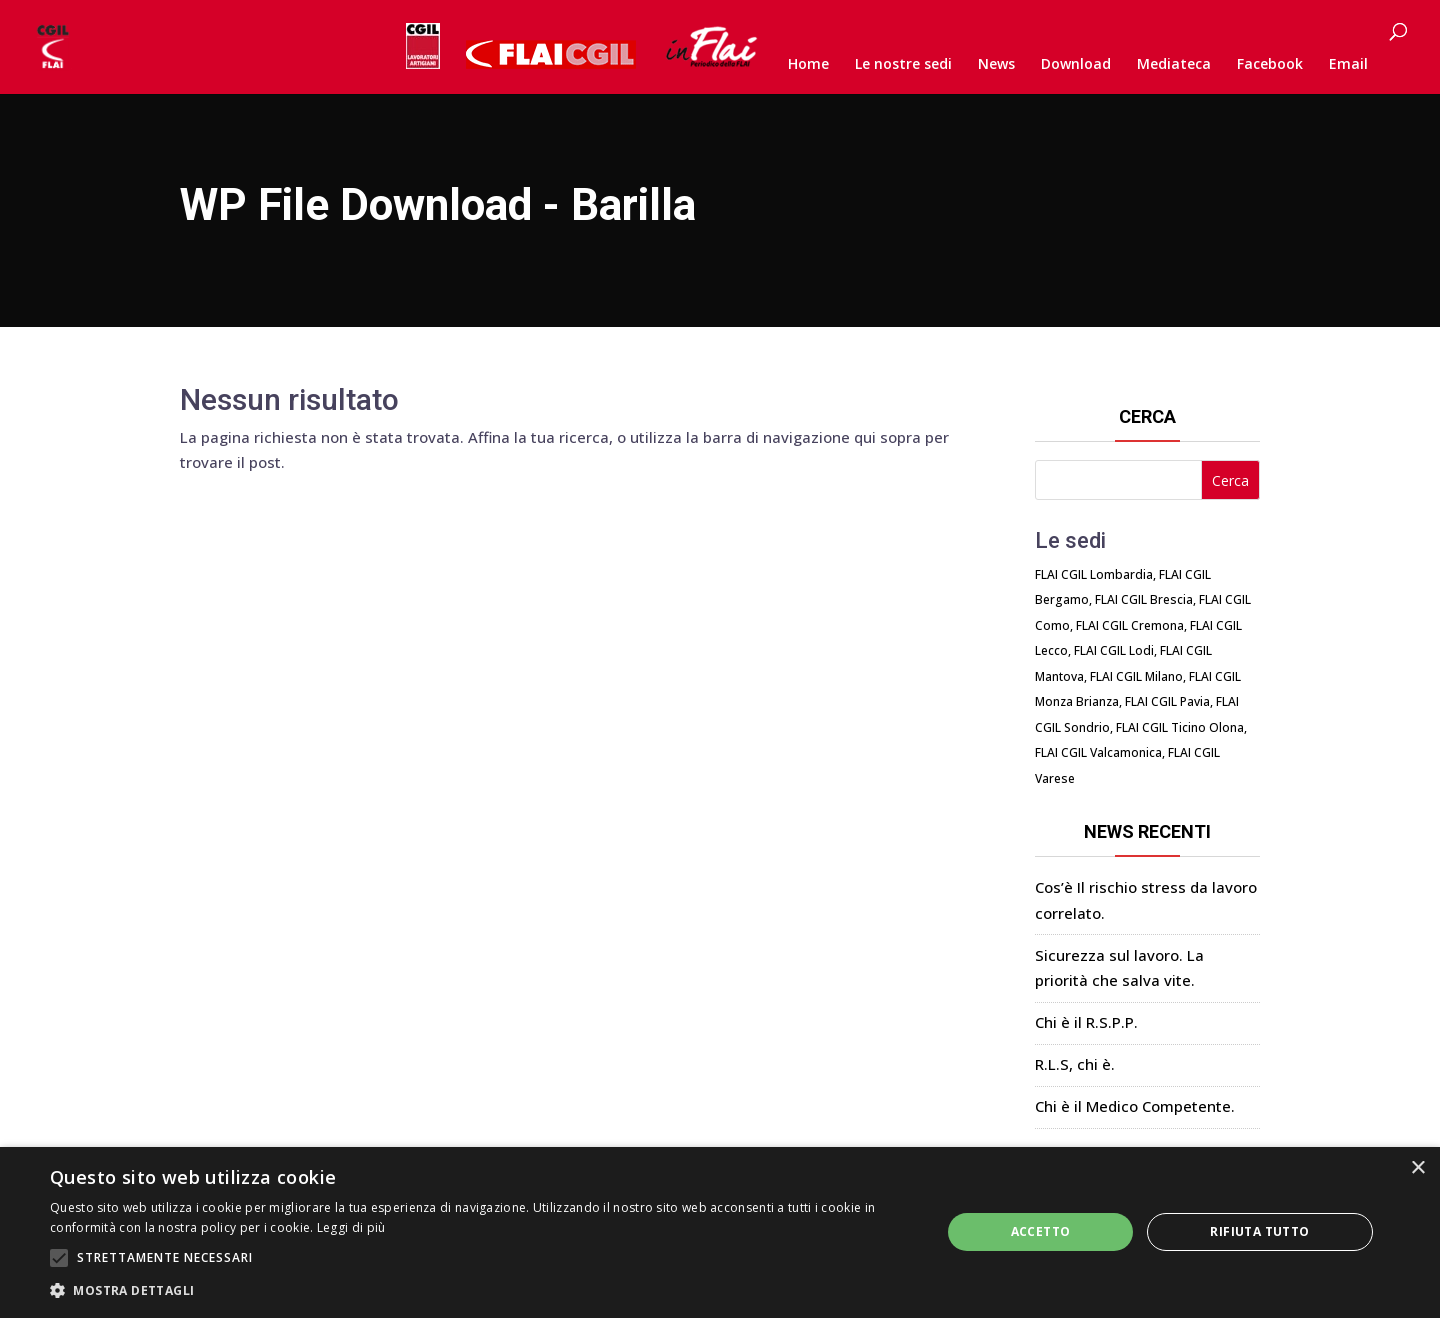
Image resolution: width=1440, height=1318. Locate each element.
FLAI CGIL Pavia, (1169, 701)
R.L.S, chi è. (1075, 1064)
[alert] (720, 1232)
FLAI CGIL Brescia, (1145, 599)
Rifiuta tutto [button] (1259, 1231)
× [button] (1417, 1168)
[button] (482, 1291)
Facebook (1270, 65)
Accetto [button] (1041, 1231)
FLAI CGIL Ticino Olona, (1181, 727)
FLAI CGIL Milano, (1138, 676)
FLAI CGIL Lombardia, (1095, 574)
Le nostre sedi (903, 65)
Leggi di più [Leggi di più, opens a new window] (351, 1227)
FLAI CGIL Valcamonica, (1100, 752)
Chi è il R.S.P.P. (1086, 1022)
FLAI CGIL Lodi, (1115, 650)
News (996, 65)
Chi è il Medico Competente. (1135, 1106)
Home (808, 65)
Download (1076, 65)
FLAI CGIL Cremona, (1131, 625)
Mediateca (1174, 65)
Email (1348, 65)
